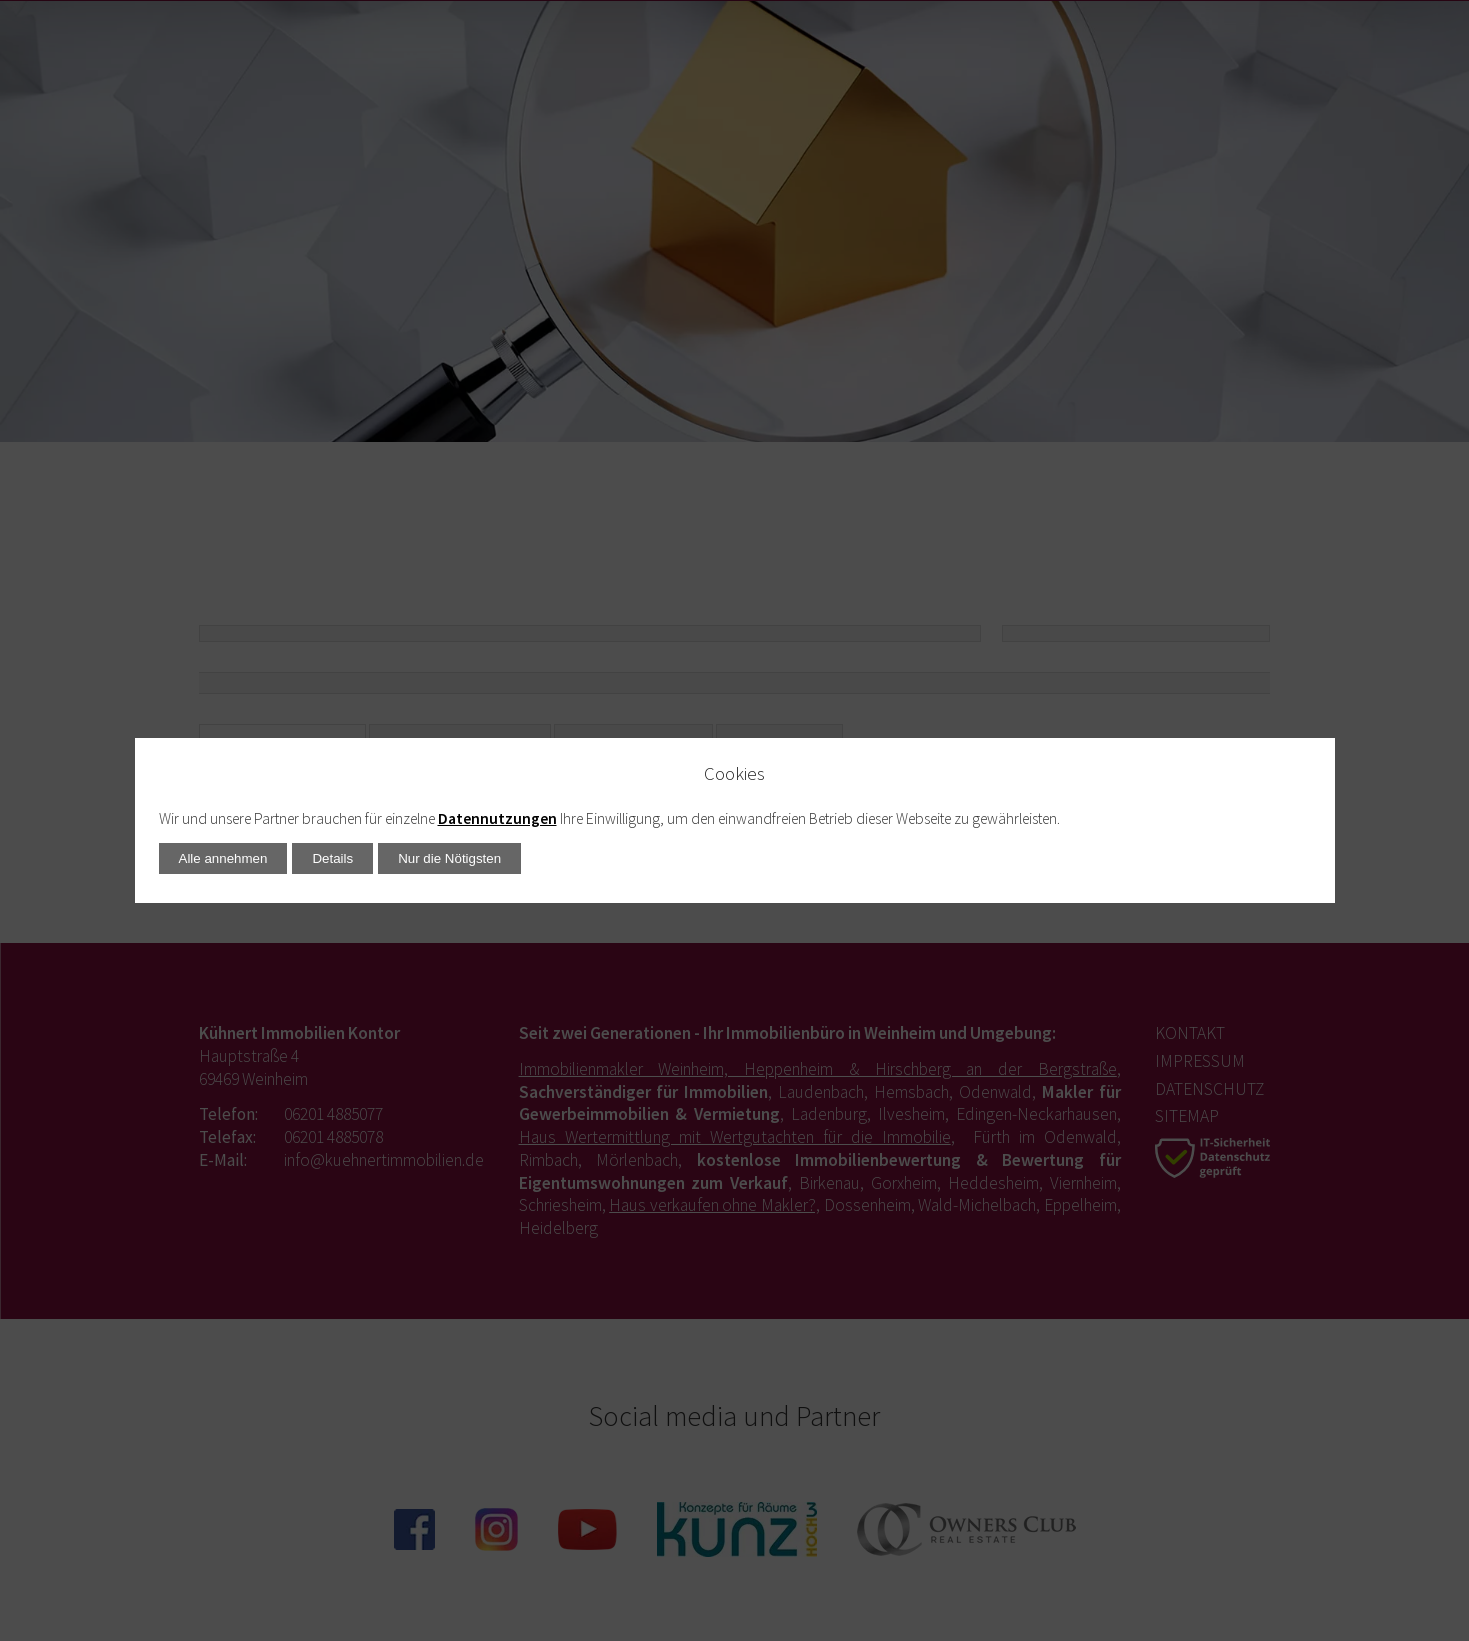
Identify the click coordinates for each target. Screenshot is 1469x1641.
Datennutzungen (497, 818)
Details (332, 858)
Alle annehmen (223, 858)
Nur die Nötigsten (449, 858)
